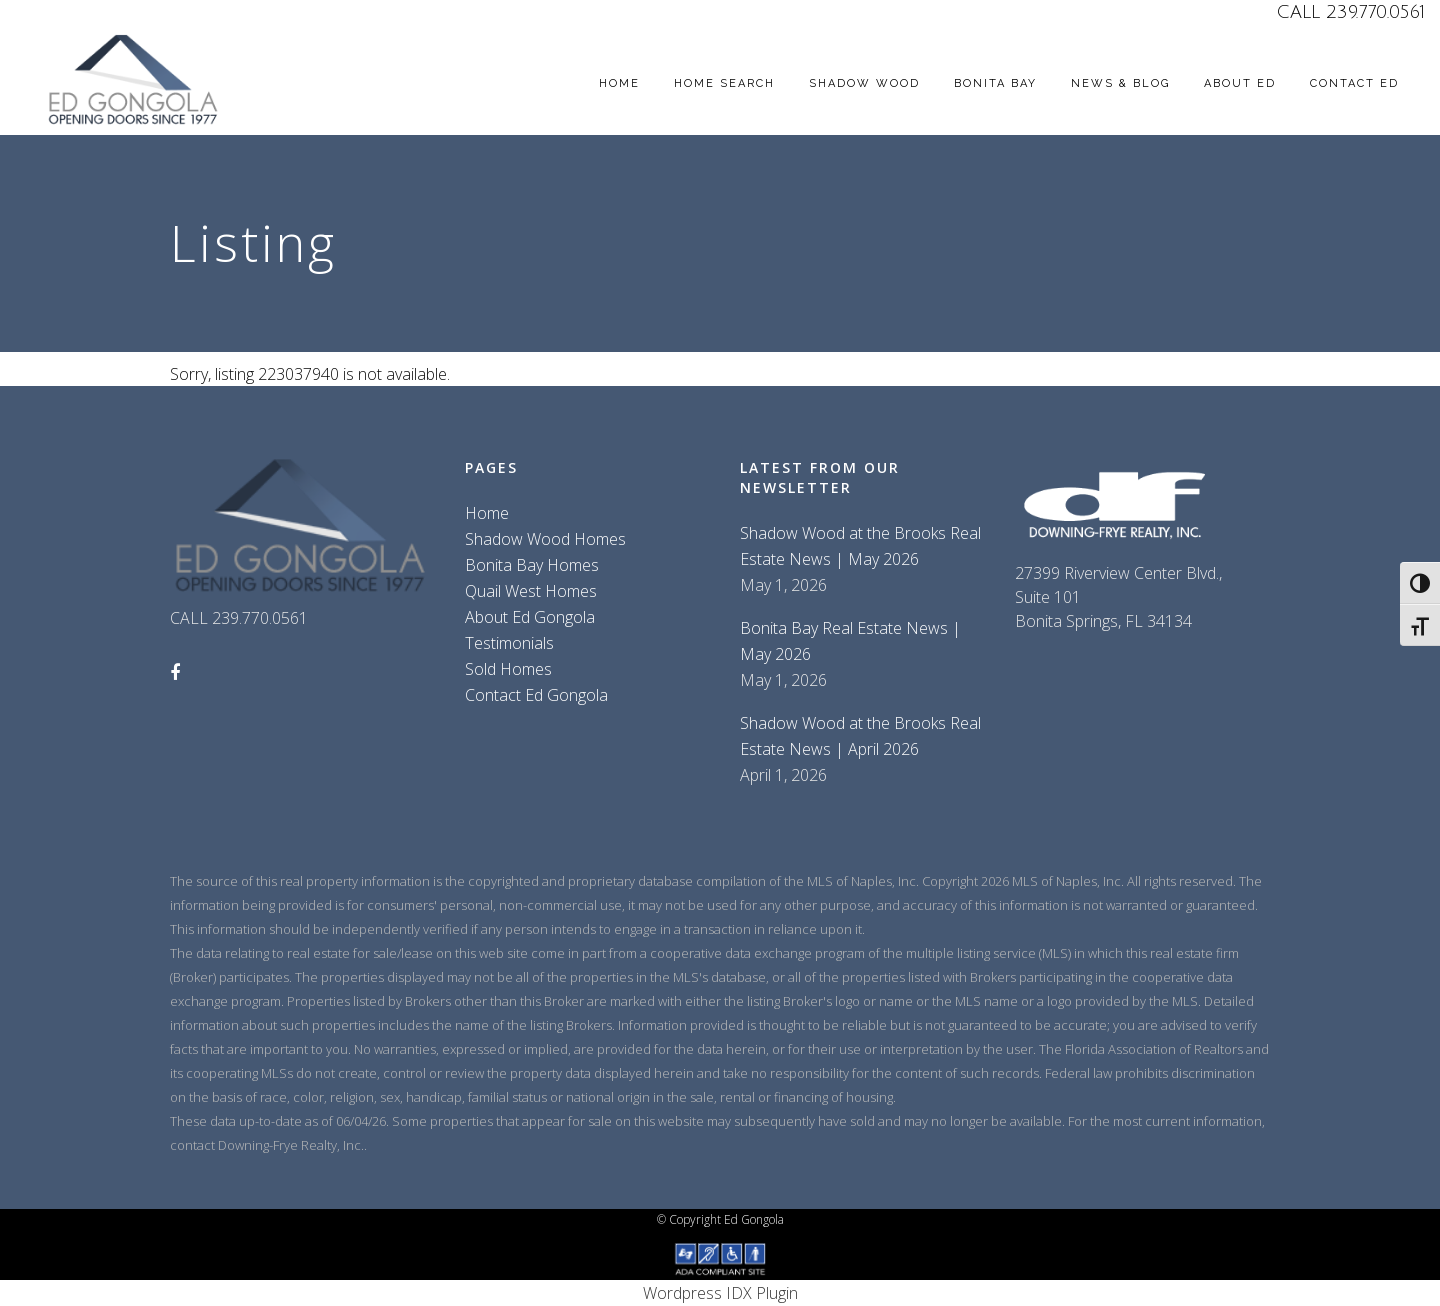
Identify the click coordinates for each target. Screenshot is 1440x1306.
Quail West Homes (531, 591)
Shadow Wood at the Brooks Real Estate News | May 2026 (860, 546)
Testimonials (509, 643)
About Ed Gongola (530, 617)
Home (487, 513)
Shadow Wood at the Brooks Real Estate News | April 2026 (860, 736)
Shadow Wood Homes (545, 539)
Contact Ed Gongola (536, 695)
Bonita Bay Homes (532, 565)
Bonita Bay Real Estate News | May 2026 (850, 641)
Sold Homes (508, 669)
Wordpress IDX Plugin (720, 1293)
